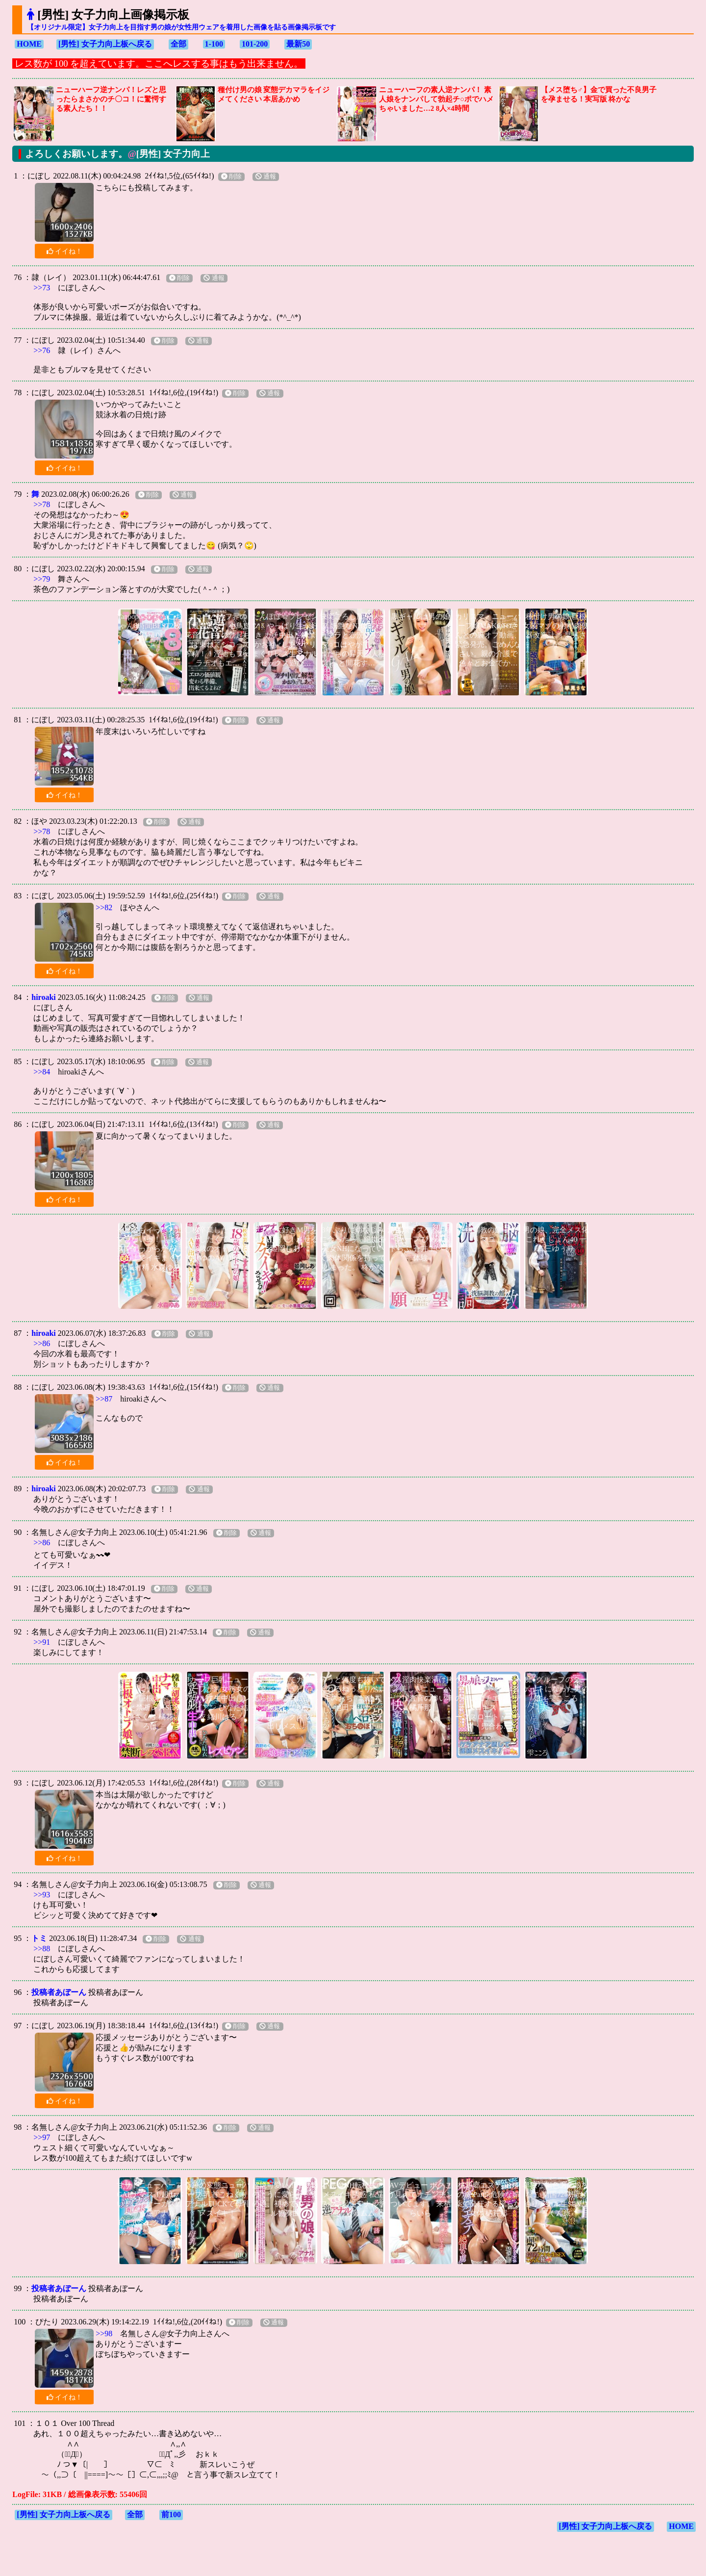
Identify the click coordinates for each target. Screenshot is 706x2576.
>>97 (41, 2137)
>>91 (41, 1642)
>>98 (104, 2333)
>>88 (41, 1948)
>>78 (41, 504)
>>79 (41, 579)
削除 (231, 176)
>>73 (41, 287)
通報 (265, 176)
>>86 (41, 1343)
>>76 (41, 350)
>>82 (104, 907)
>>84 (41, 1072)
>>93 (41, 1894)
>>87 (104, 1399)
